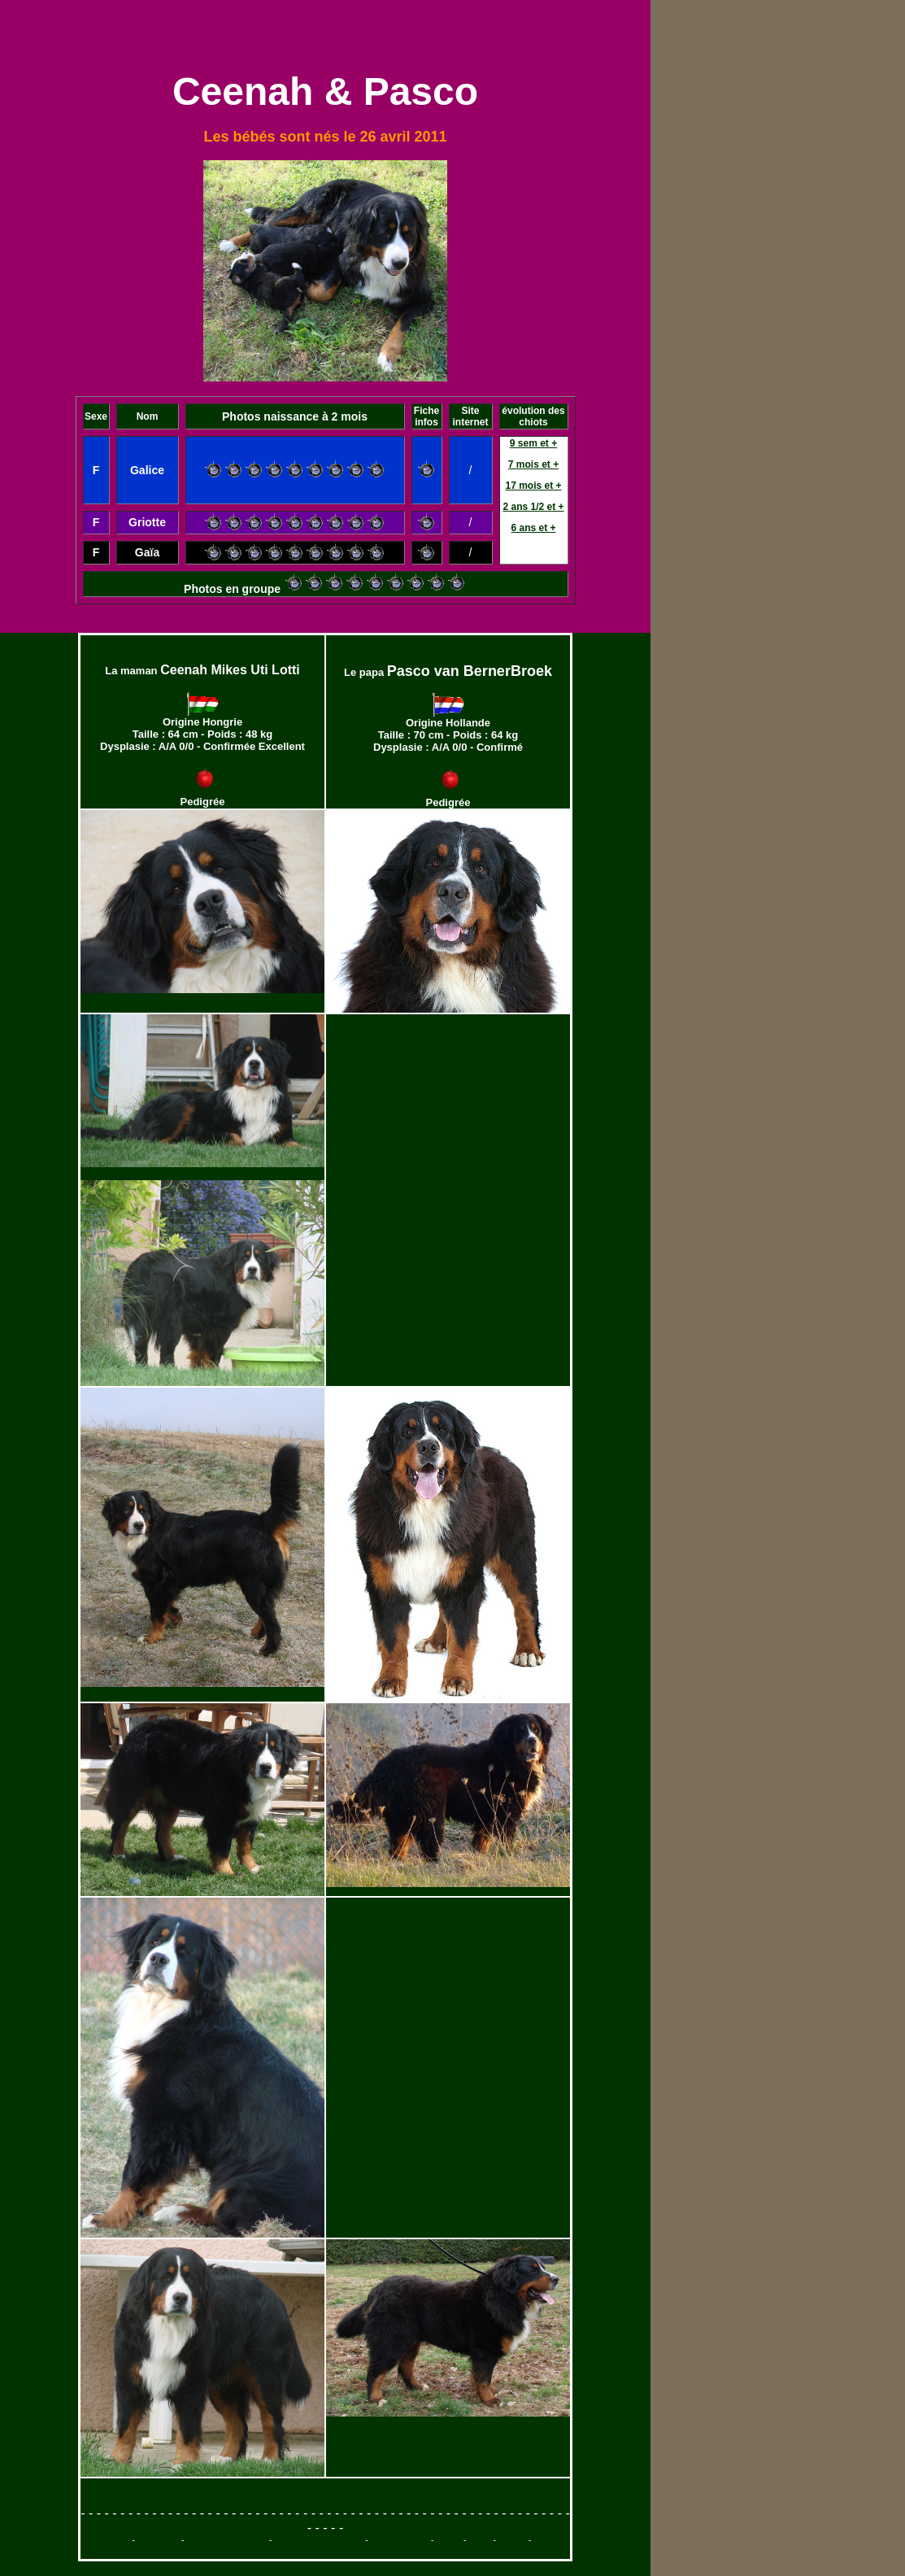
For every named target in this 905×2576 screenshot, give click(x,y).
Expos (479, 2539)
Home (544, 2539)
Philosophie (158, 2539)
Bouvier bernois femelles (318, 2539)
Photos (448, 2539)
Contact (512, 2539)
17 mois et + (533, 485)
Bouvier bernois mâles (226, 2539)
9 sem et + (533, 443)
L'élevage (112, 2539)
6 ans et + (533, 528)
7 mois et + (533, 464)
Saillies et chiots (399, 2539)
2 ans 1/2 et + (533, 506)
